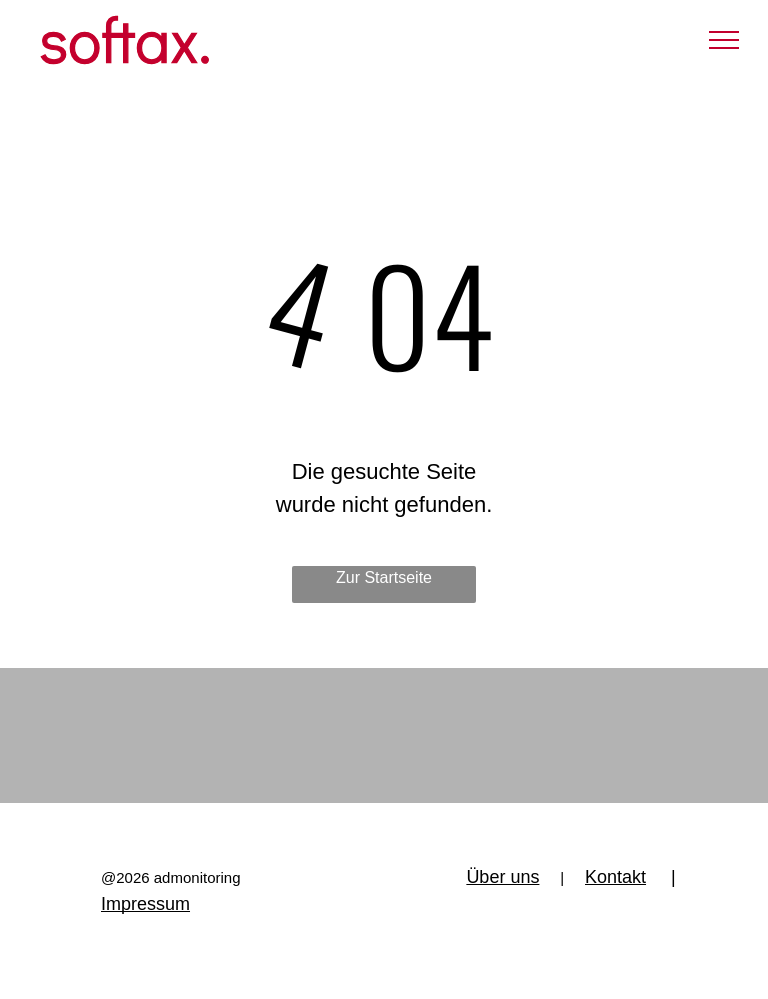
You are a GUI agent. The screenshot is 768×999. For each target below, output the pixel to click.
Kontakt (615, 877)
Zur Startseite (384, 577)
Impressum (145, 904)
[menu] (724, 40)
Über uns (502, 877)
